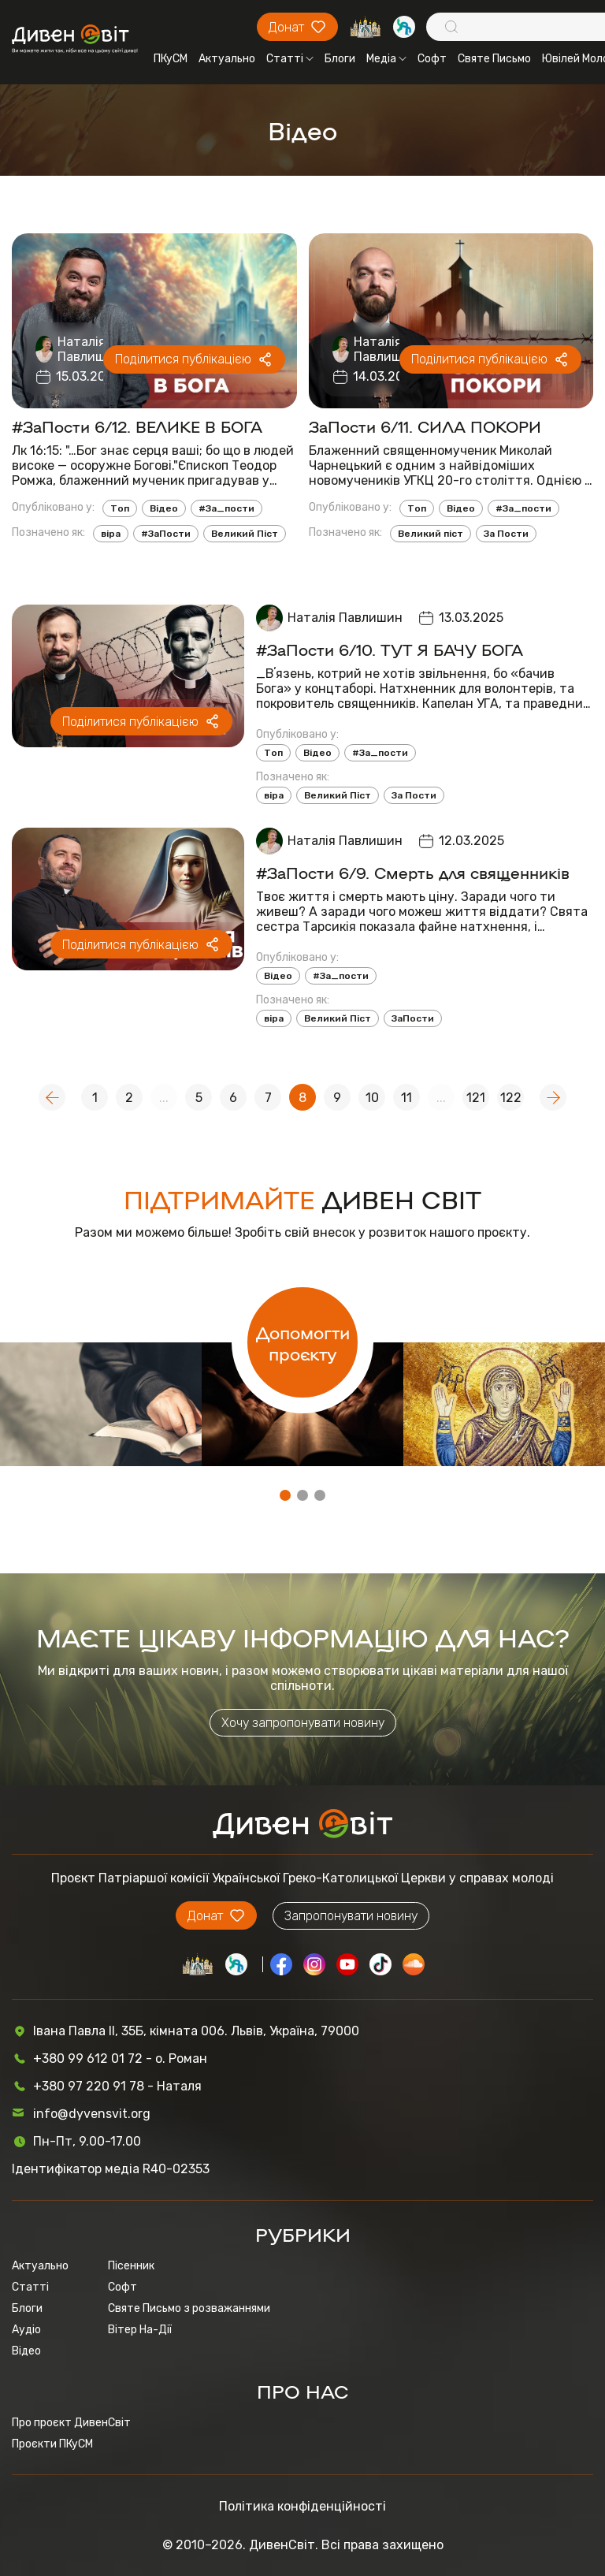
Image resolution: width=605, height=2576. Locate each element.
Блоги (340, 58)
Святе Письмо (494, 58)
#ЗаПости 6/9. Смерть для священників (413, 871)
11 (406, 1097)
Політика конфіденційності (302, 2506)
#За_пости (226, 508)
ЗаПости (413, 1018)
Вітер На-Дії (140, 2329)
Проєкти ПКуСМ (52, 2444)
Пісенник (131, 2266)
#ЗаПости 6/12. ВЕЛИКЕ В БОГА (137, 425)
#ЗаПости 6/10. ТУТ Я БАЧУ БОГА (389, 648)
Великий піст (430, 533)
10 (372, 1097)
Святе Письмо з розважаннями (189, 2308)
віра (111, 533)
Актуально (227, 58)
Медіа (386, 58)
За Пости (506, 533)
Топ (119, 508)
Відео (164, 508)
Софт (432, 58)
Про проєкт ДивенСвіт (71, 2422)
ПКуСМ (170, 58)
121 (475, 1097)
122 (510, 1097)
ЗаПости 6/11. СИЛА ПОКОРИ (425, 425)
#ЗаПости (166, 533)
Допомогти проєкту (303, 1342)
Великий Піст (244, 533)
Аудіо (26, 2329)
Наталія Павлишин (89, 349)
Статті (290, 58)
